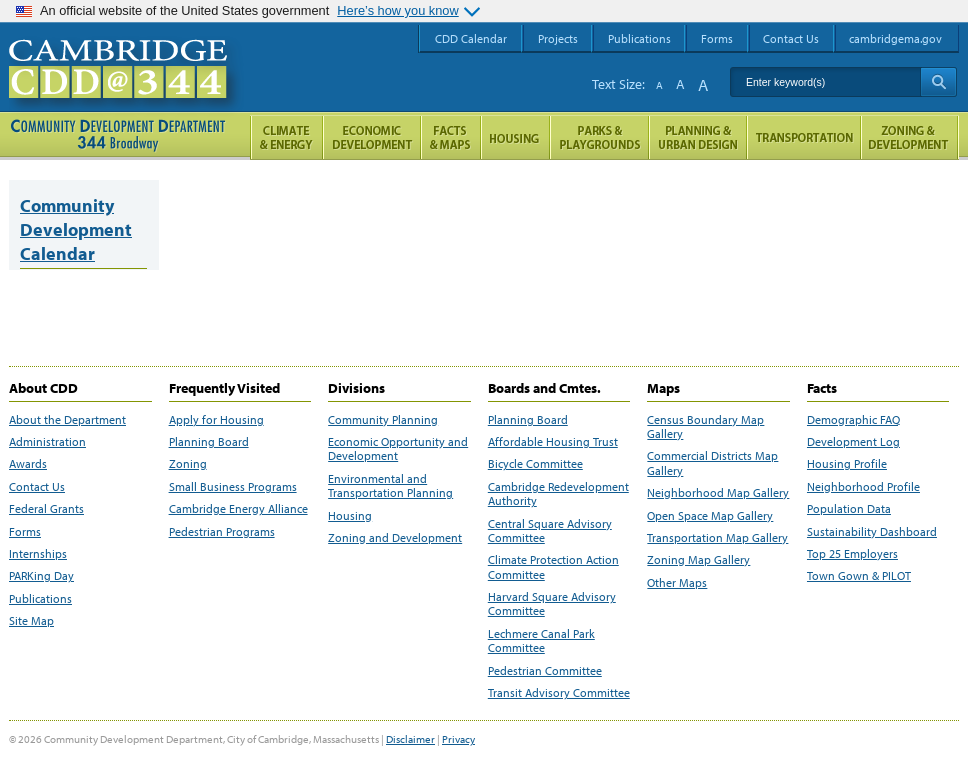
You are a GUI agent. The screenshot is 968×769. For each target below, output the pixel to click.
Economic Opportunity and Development (398, 449)
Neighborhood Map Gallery (718, 493)
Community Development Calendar (76, 229)
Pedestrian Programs (222, 532)
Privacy (458, 739)
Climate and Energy (286, 137)
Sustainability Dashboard (872, 532)
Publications (40, 599)
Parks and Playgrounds (599, 137)
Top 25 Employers (852, 554)
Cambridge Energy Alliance (238, 509)
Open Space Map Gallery (710, 516)
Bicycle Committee (535, 464)
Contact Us (37, 487)
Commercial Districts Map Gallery (712, 463)
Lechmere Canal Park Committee (541, 641)
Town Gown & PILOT (859, 576)
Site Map (31, 621)
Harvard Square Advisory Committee (552, 604)
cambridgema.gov (895, 38)
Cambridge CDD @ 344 (126, 89)
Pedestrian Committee (545, 671)
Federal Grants (46, 509)
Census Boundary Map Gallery (705, 427)
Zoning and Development (395, 538)
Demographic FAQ (853, 420)
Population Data (849, 509)
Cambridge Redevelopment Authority (558, 494)
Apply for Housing (216, 420)
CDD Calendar (471, 38)
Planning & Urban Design (698, 137)
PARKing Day (41, 576)
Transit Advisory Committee (559, 693)
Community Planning (383, 420)
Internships (38, 554)
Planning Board (209, 442)
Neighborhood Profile (863, 487)
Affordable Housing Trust (553, 442)
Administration (47, 442)
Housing (350, 516)
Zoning (188, 464)
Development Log (853, 442)
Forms (25, 532)
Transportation (804, 137)
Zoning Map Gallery (698, 560)
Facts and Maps (451, 137)
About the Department (67, 420)
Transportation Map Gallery (717, 538)
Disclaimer (410, 739)
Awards (28, 464)
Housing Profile (847, 464)
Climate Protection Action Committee (553, 567)
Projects (558, 38)
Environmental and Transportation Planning (390, 486)
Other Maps (677, 583)
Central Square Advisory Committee (550, 531)
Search (938, 82)
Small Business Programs (233, 487)
